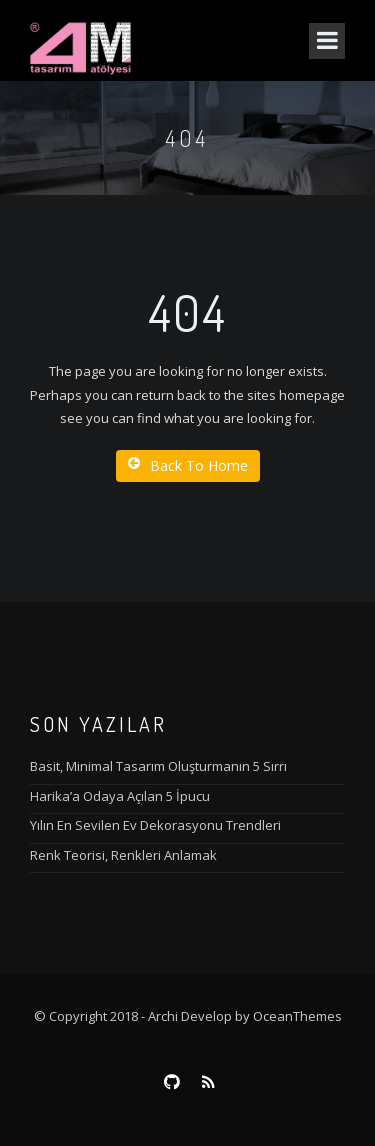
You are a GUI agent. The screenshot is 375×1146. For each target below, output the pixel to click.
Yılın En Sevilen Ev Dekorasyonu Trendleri (155, 825)
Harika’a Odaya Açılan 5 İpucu (120, 796)
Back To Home (188, 465)
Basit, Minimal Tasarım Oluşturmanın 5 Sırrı (158, 766)
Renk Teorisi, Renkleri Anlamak (123, 855)
